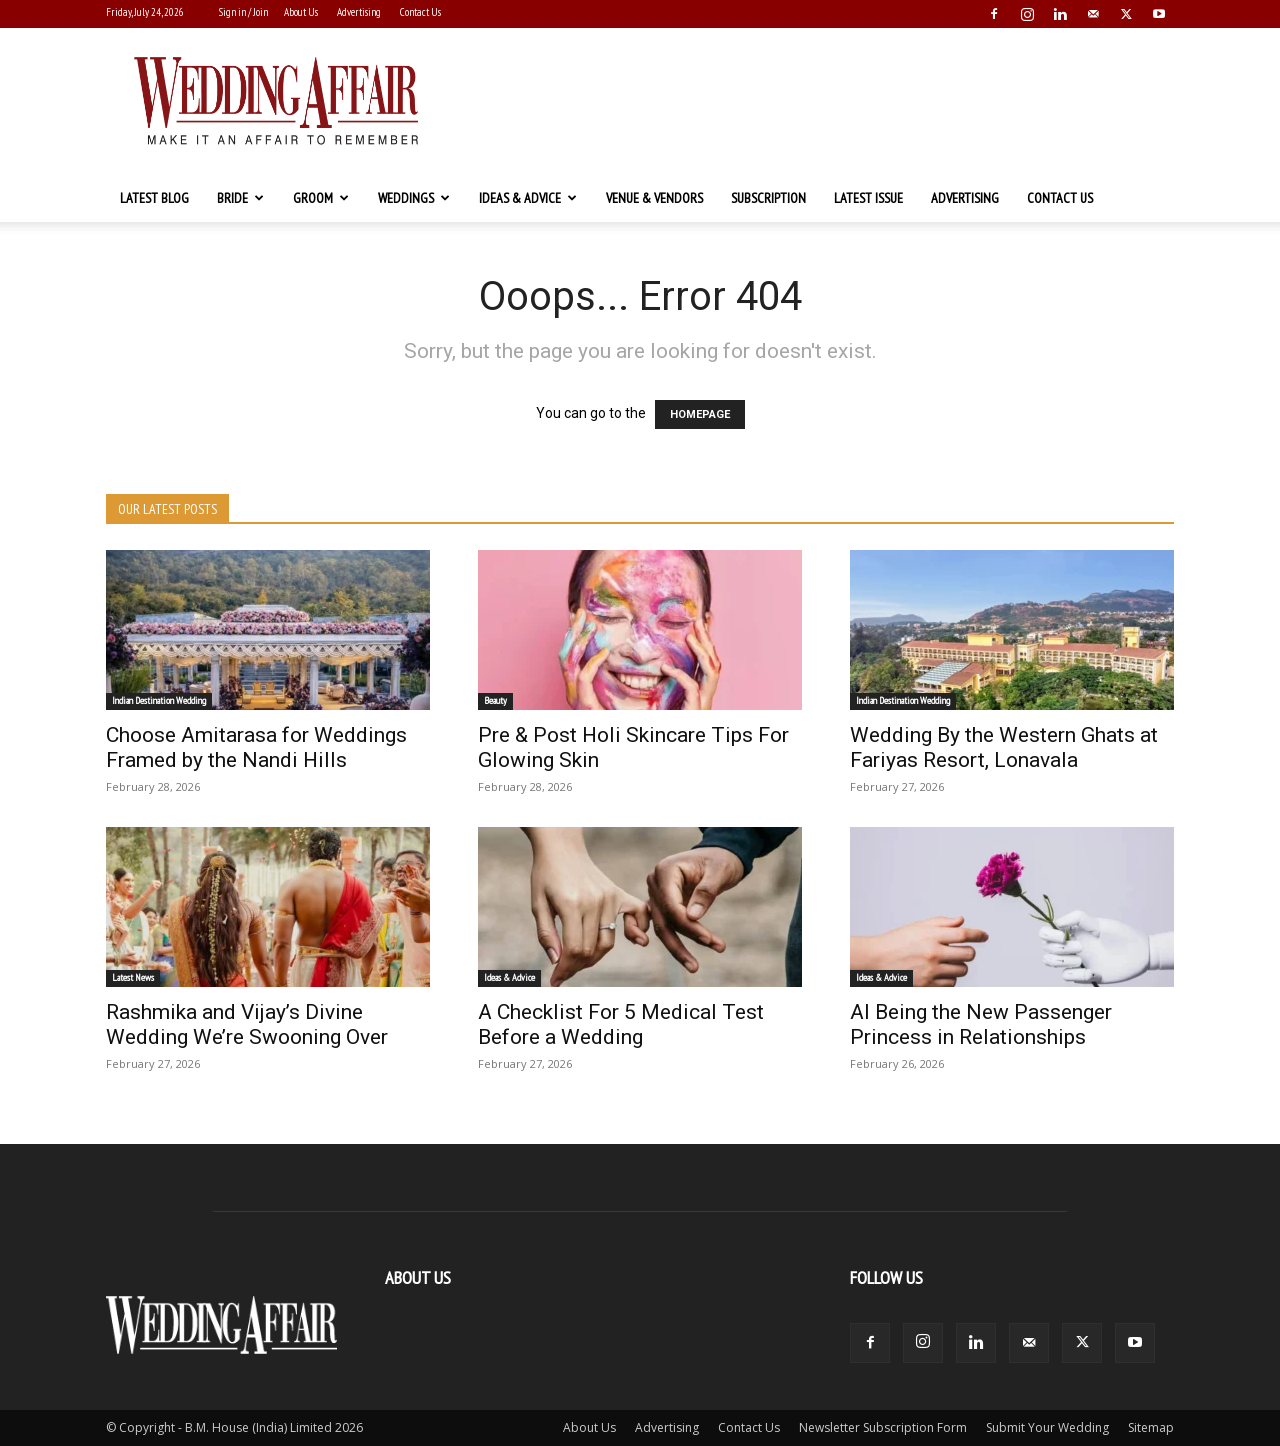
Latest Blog (154, 198)
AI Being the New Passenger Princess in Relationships (981, 1024)
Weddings (414, 198)
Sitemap (1151, 1427)
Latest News (133, 977)
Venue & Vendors (654, 198)
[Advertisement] (810, 101)
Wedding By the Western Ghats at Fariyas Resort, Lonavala (1004, 747)
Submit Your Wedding (1047, 1427)
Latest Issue (868, 198)
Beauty (495, 700)
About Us (301, 12)
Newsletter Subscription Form (883, 1427)
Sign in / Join (243, 12)
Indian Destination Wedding (159, 700)
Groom (321, 198)
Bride (240, 198)
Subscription (768, 198)
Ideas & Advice (528, 198)
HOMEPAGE (700, 414)
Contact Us (420, 12)
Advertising (359, 12)
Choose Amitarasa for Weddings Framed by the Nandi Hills (256, 747)
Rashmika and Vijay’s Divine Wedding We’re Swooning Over (247, 1024)
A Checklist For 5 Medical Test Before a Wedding (621, 1024)
